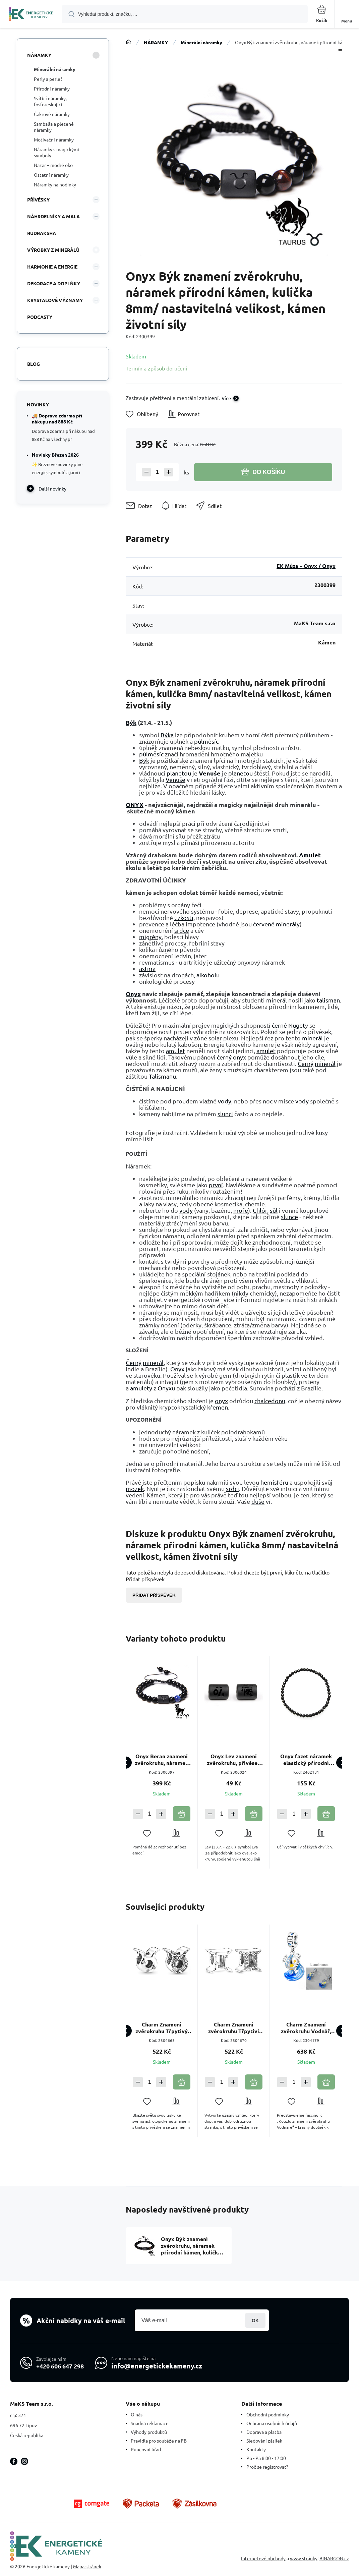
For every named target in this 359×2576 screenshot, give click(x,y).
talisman (328, 1000)
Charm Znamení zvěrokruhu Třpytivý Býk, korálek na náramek (161, 2028)
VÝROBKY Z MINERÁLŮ (53, 250)
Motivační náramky (54, 139)
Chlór (260, 1210)
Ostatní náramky (51, 175)
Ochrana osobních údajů (271, 2423)
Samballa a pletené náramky (54, 127)
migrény (150, 936)
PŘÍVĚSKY (38, 199)
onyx (239, 1057)
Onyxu (166, 1387)
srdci (232, 1488)
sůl (274, 1210)
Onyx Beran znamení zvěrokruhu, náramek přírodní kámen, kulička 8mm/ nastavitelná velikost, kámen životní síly (161, 1759)
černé (279, 1025)
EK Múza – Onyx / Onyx (306, 565)
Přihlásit (255, 2320)
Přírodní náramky (52, 88)
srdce (181, 930)
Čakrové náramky (52, 114)
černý (224, 1057)
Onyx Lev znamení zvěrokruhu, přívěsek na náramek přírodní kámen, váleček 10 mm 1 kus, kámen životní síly (233, 1759)
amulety (141, 1387)
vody (224, 1100)
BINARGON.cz (334, 2558)
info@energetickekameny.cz (156, 2365)
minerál (276, 1000)
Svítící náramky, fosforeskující (50, 101)
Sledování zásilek (264, 2441)
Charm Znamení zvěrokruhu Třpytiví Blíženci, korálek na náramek (233, 2028)
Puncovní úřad (146, 2449)
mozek (135, 1488)
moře (240, 1210)
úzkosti (183, 917)
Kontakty (256, 2449)
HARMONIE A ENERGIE (52, 267)
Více (226, 398)
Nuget (296, 1025)
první (216, 1184)
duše (257, 1501)
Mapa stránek (87, 2566)
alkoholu (208, 974)
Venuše (210, 773)
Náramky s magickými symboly (56, 152)
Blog (33, 364)
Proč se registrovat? (267, 2467)
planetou (179, 773)
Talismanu (162, 1076)
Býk (131, 722)
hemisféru (274, 1482)
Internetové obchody (263, 2558)
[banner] (31, 14)
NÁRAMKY (156, 42)
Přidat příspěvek (154, 1595)
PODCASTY (39, 317)
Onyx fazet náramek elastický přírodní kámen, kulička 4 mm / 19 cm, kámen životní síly (306, 1759)
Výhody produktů (149, 2432)
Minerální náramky (201, 42)
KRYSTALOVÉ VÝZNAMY (55, 300)
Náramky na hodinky (55, 184)
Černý (305, 1063)
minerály (288, 923)
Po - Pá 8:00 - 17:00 (266, 2458)
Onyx (133, 993)
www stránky (303, 2558)
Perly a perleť (48, 79)
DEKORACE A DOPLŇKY (53, 283)
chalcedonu (269, 1400)
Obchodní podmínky (267, 2414)
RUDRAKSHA (41, 233)
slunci (225, 1113)
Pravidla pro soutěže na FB (159, 2441)
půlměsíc (206, 741)
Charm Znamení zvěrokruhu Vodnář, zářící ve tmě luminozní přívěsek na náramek (306, 2028)
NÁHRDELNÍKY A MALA (53, 216)
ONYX (134, 804)
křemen (217, 1407)
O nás (136, 2414)
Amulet (310, 855)
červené (264, 923)
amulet (175, 1050)
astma (147, 968)
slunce (289, 1216)
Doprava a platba (264, 2432)
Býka (167, 734)
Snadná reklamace (150, 2423)
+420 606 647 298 (60, 2365)
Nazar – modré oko (53, 165)
